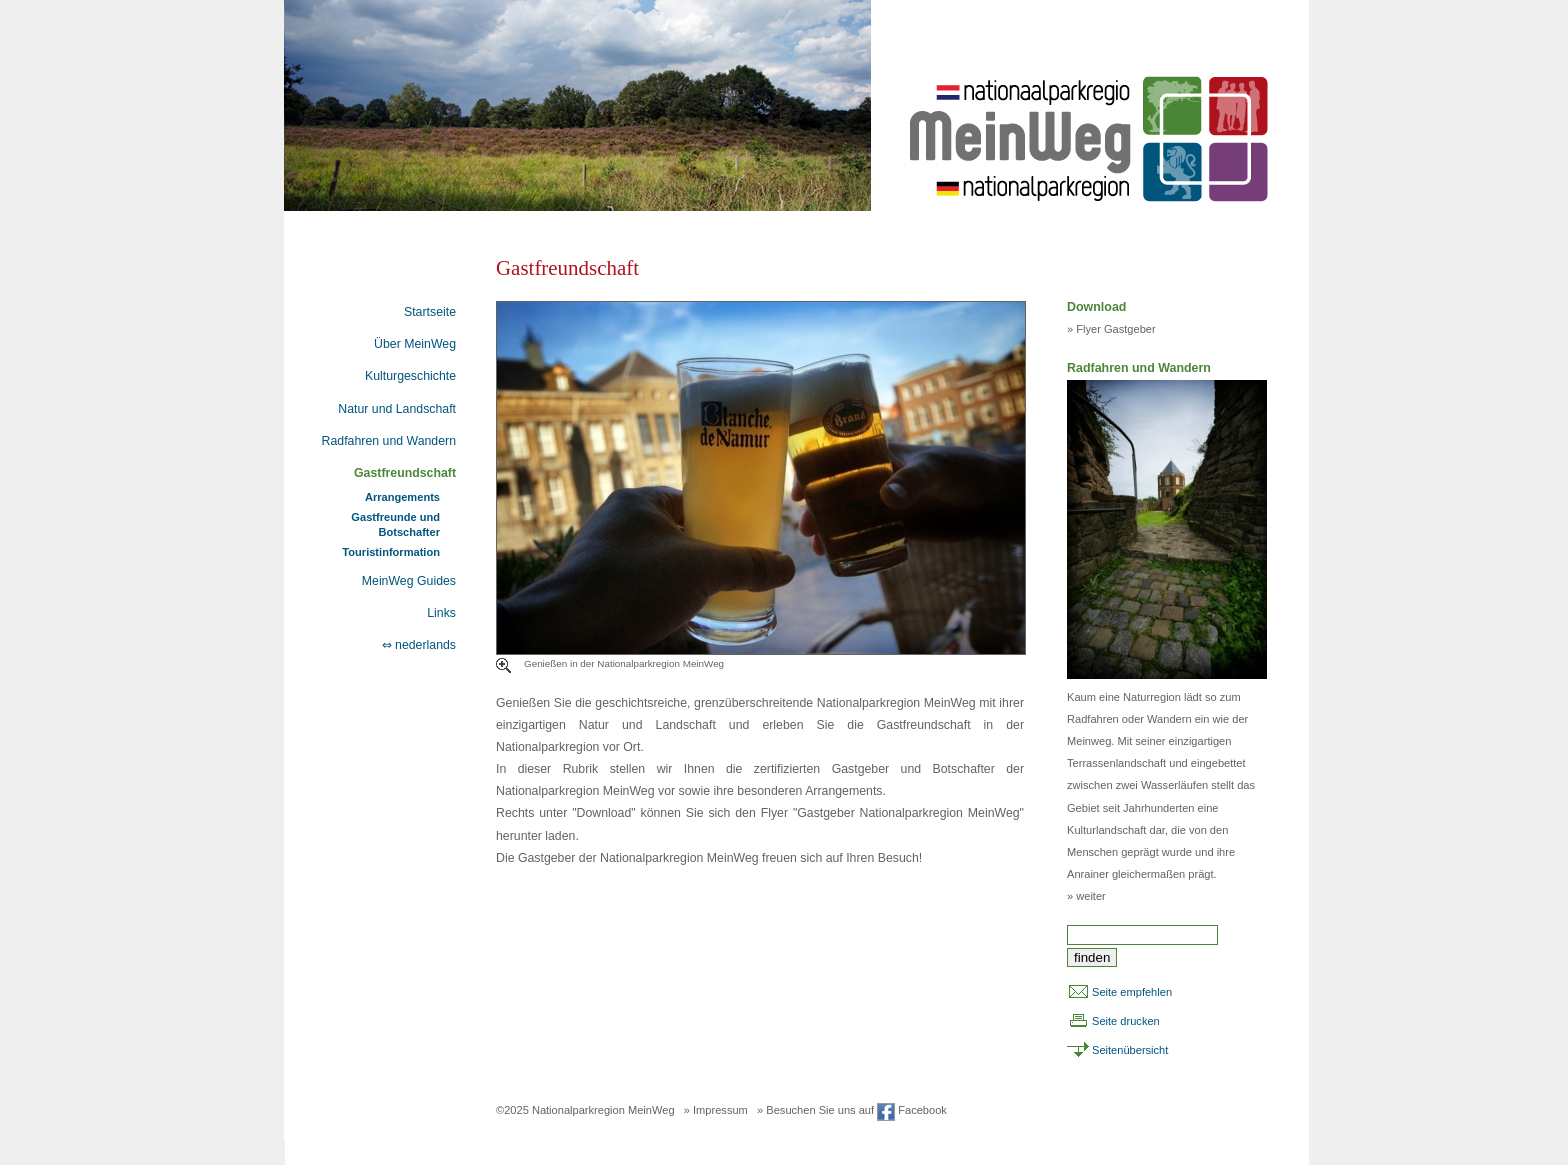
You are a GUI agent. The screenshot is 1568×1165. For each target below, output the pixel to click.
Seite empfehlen (1132, 992)
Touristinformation (391, 552)
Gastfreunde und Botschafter (395, 524)
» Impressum (716, 1110)
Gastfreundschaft (405, 473)
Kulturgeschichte (410, 376)
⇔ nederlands (419, 645)
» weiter (1086, 896)
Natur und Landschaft (397, 409)
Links (441, 613)
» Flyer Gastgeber (1111, 329)
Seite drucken (1126, 1021)
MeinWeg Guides (409, 581)
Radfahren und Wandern (389, 441)
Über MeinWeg (415, 344)
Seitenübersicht (1130, 1050)
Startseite (430, 312)
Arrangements (402, 497)
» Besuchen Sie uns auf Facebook (852, 1110)
